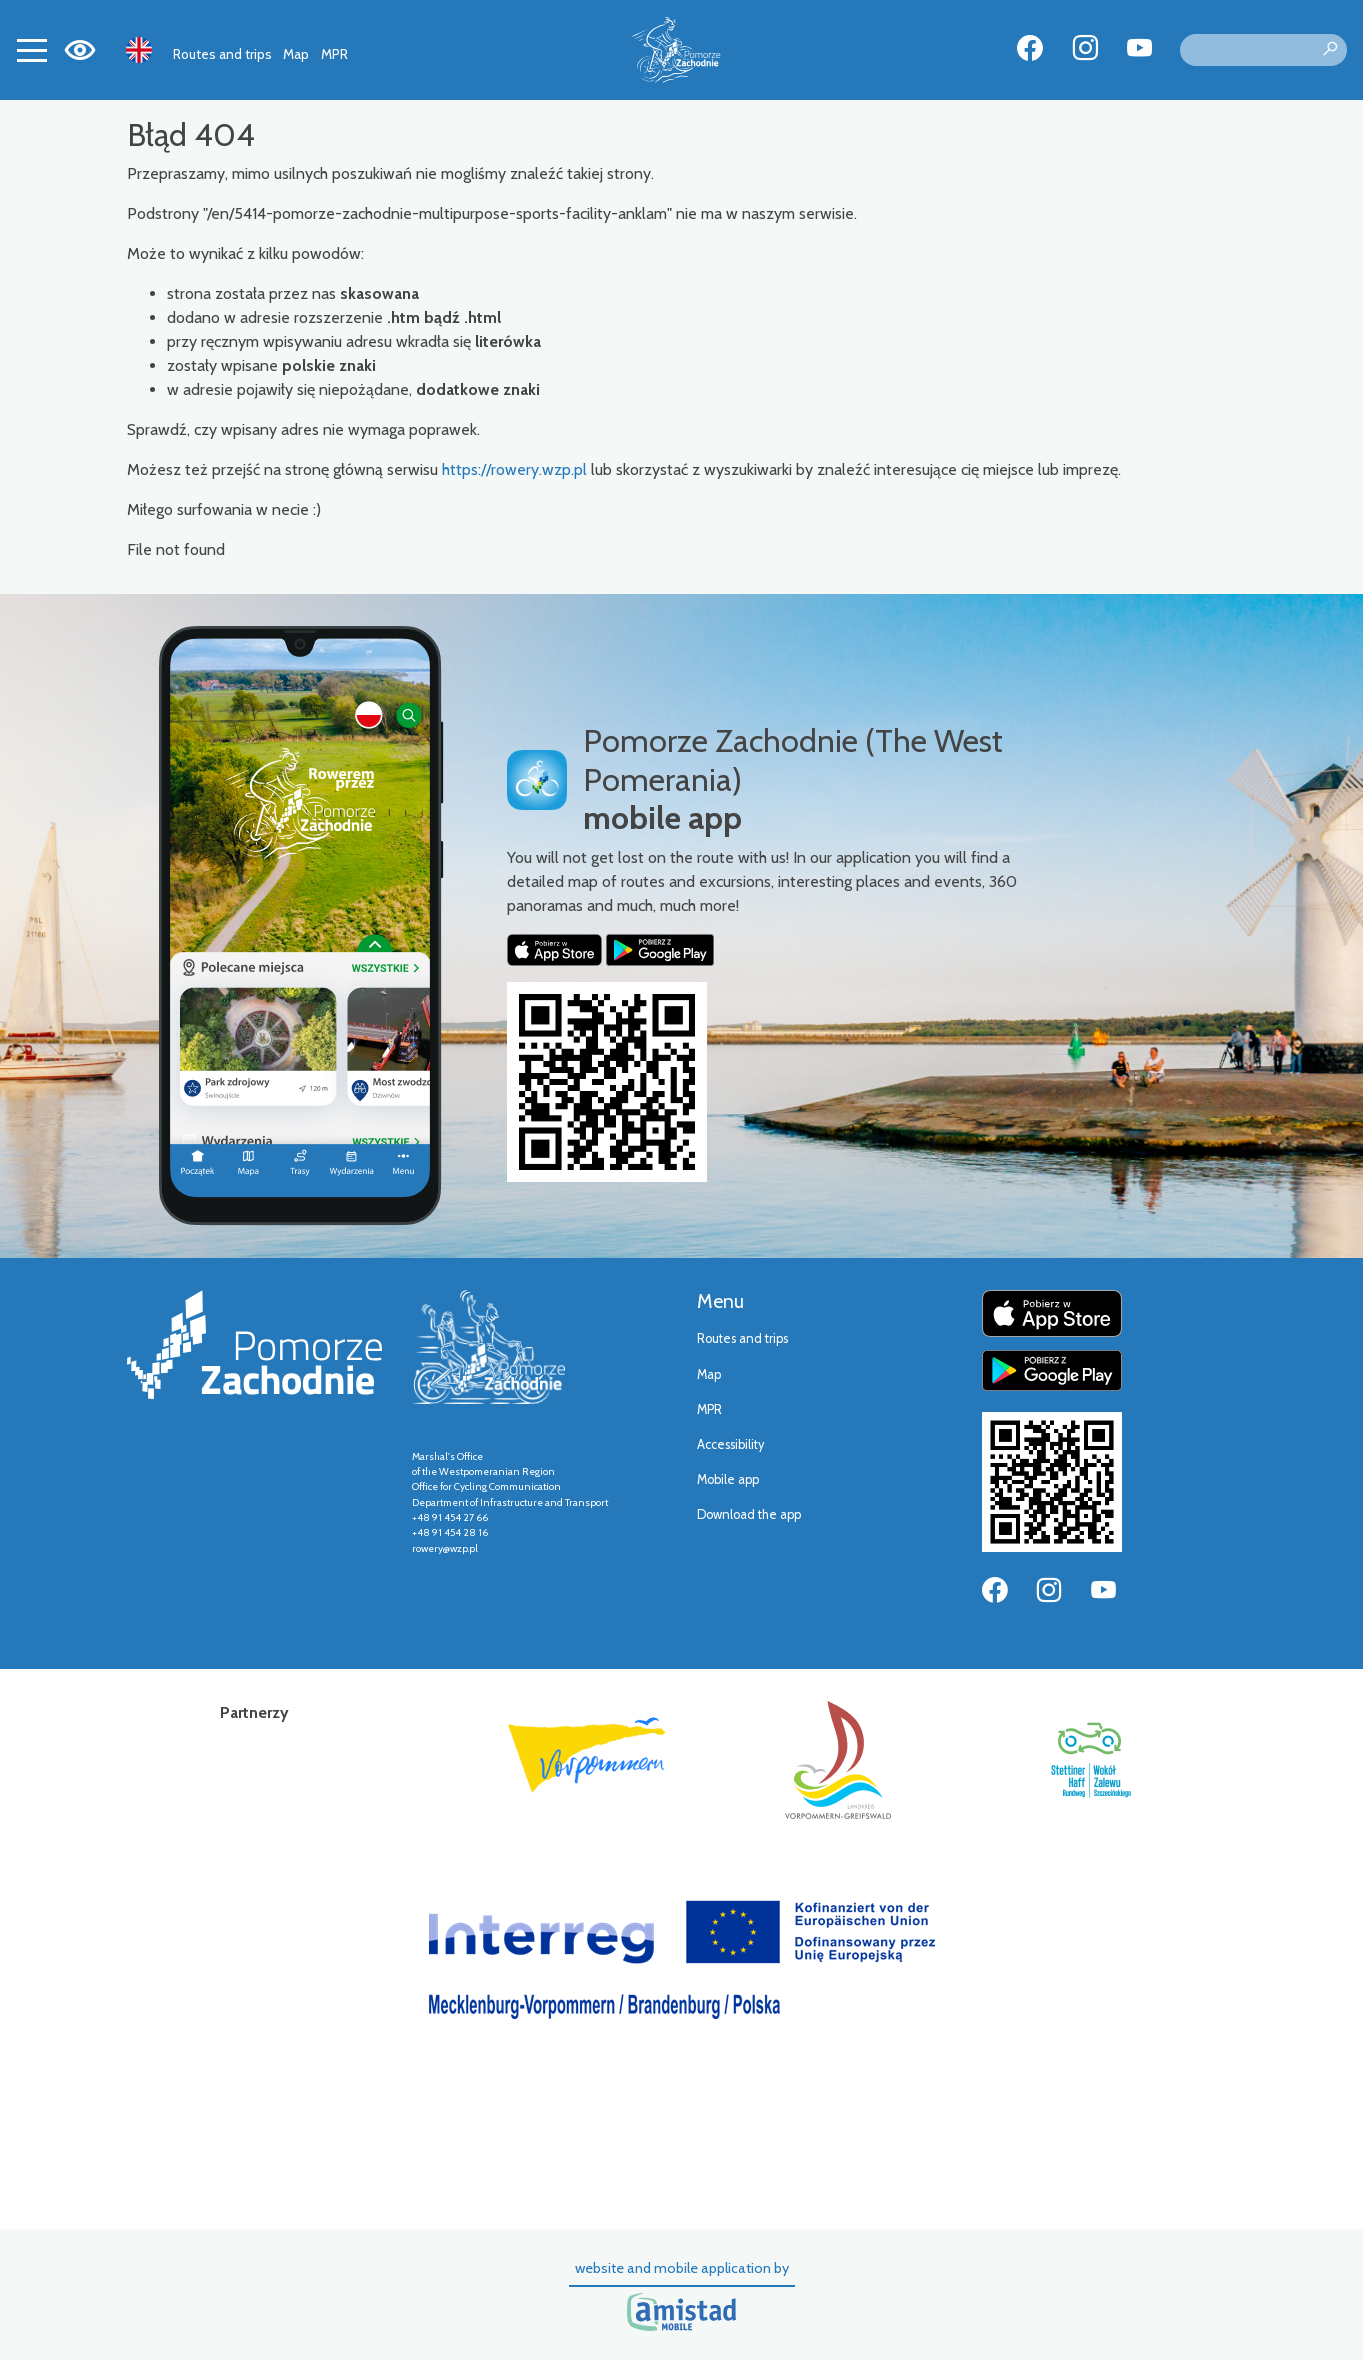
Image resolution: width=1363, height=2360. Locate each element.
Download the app (749, 1514)
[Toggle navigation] (32, 50)
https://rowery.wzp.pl (514, 469)
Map (296, 54)
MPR (334, 54)
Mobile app (728, 1479)
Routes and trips (222, 54)
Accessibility (730, 1444)
